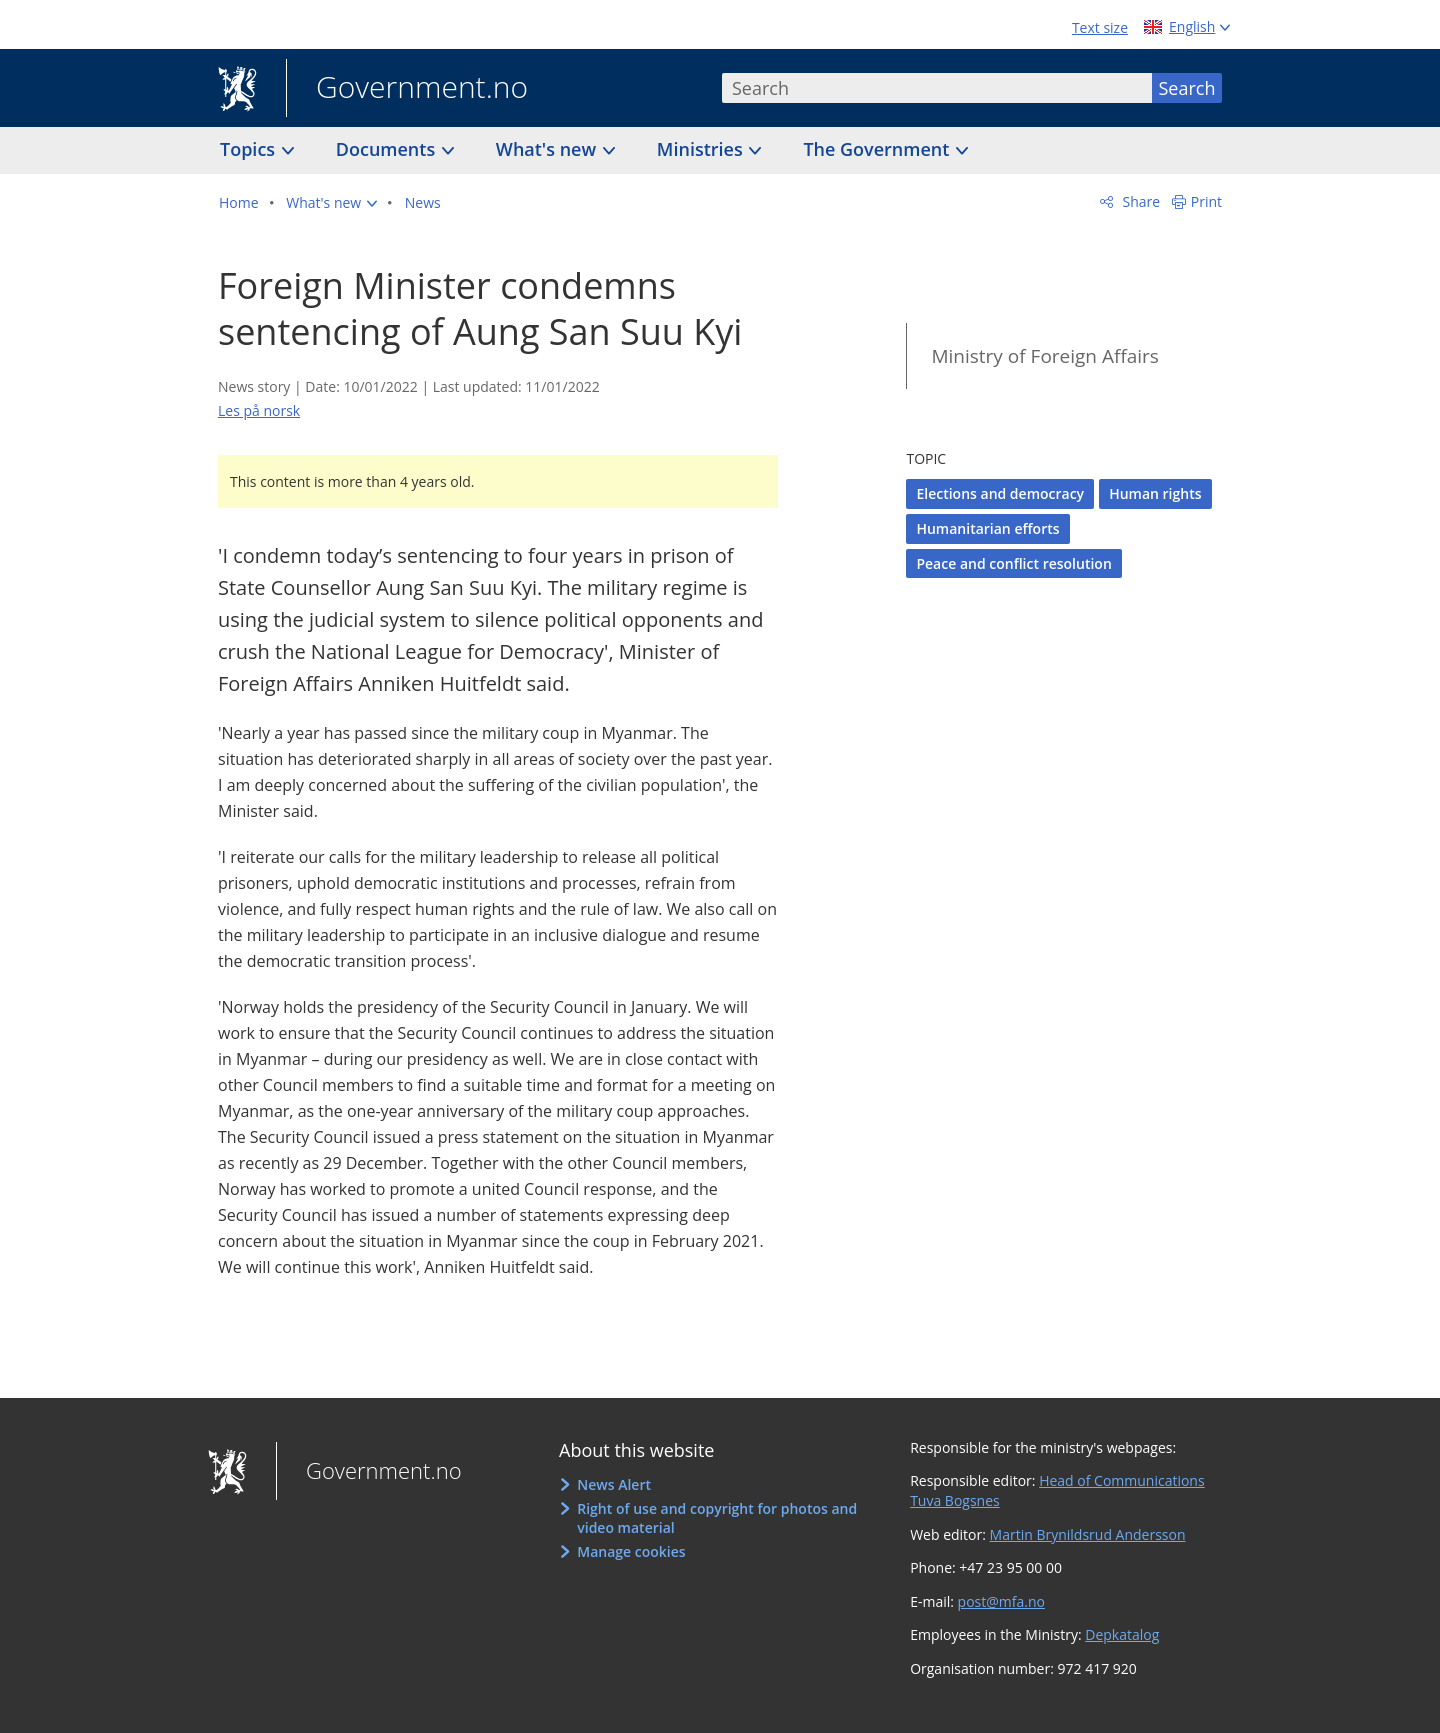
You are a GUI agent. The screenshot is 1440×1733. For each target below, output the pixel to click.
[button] (331, 203)
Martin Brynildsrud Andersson (1088, 1534)
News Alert (614, 1484)
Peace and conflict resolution (1013, 563)
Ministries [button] (702, 149)
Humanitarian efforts (987, 528)
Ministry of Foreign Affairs (1044, 356)
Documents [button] (388, 149)
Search (1187, 88)
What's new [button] (548, 149)
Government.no (407, 89)
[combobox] (937, 88)
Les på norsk (259, 410)
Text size (1100, 27)
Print (1206, 201)
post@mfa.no (1001, 1601)
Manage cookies (631, 1551)
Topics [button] (250, 149)
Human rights (1155, 493)
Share (1139, 201)
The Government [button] (878, 149)
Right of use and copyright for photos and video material (717, 1518)
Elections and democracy (1000, 493)
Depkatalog (1122, 1634)
